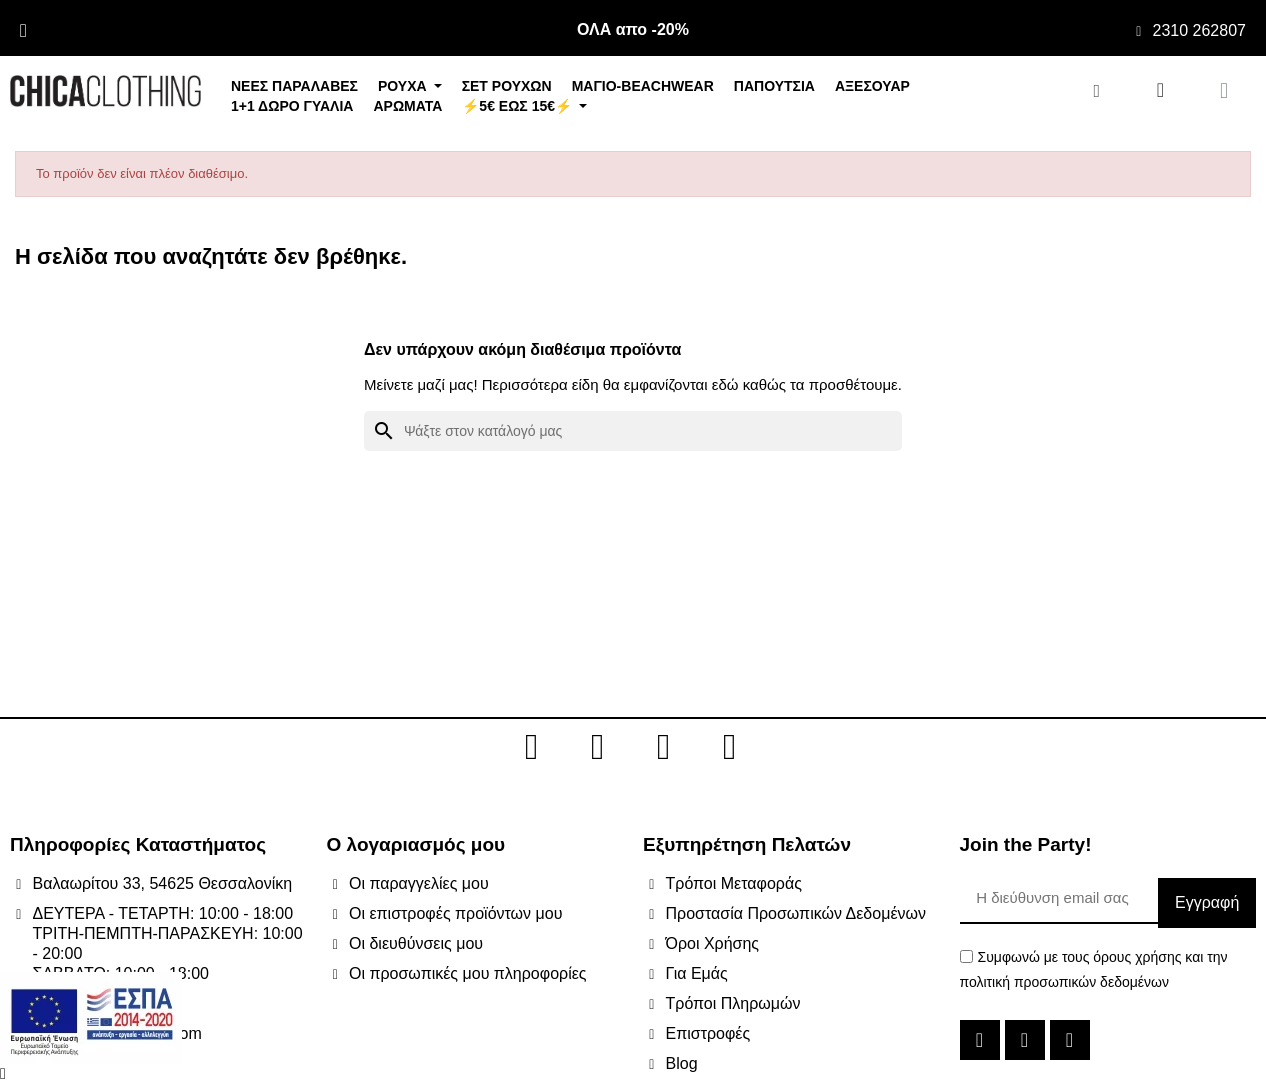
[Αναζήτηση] (633, 431)
